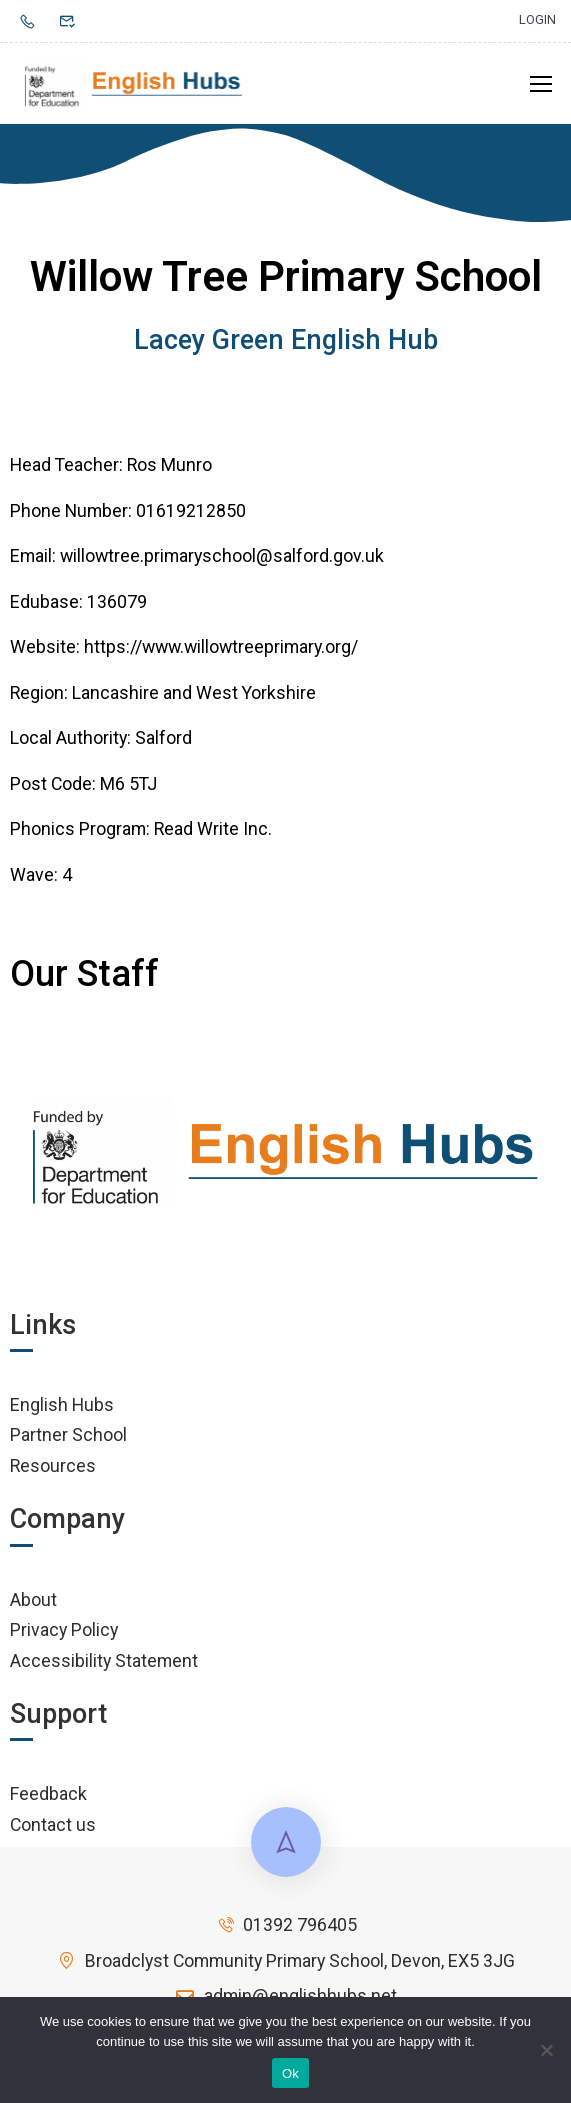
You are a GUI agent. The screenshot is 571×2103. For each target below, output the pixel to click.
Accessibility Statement (104, 1664)
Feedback (48, 1797)
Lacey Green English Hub (286, 344)
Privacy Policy (64, 1633)
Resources (53, 1469)
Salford (163, 741)
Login (537, 19)
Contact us (53, 1828)
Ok (290, 2073)
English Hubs (62, 1408)
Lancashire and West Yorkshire (194, 696)
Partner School (68, 1438)
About (33, 1603)
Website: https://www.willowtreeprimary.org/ (184, 650)
